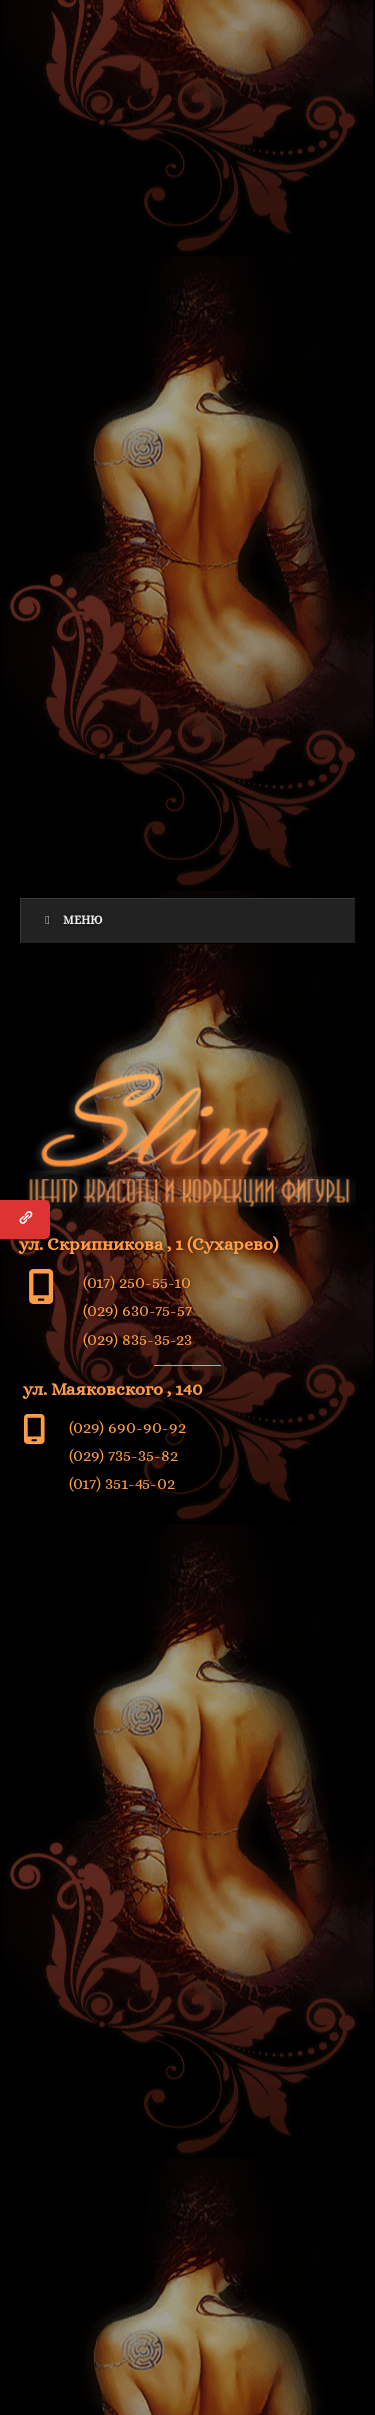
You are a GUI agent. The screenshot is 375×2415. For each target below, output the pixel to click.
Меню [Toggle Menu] (71, 920)
